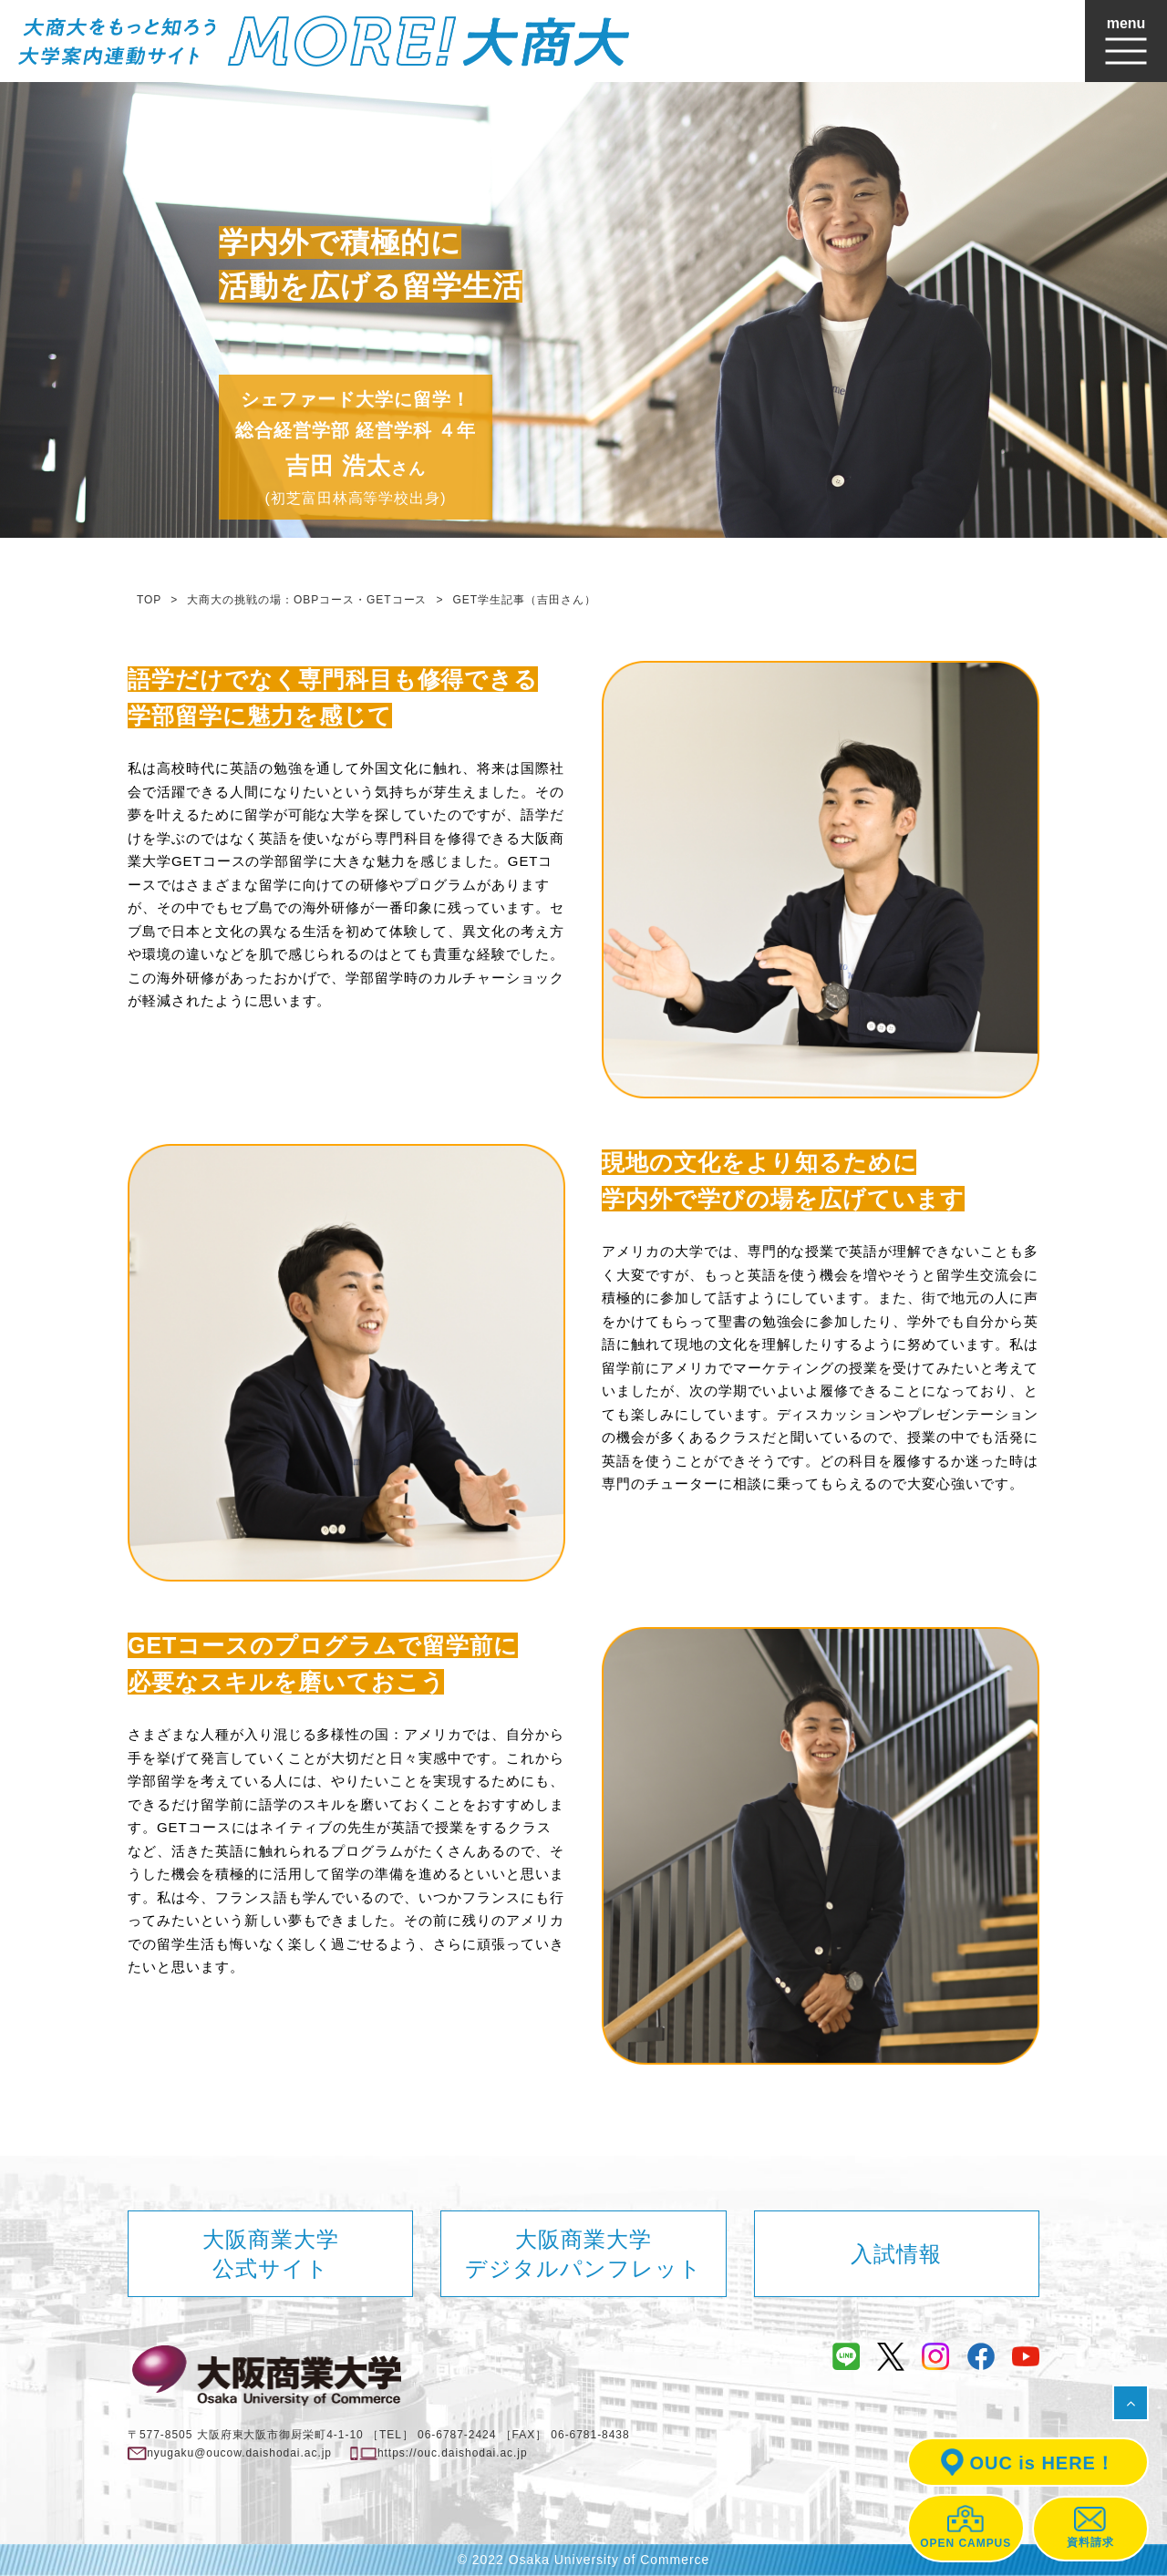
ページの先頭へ (1135, 2409)
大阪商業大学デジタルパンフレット (583, 2253)
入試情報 (896, 2253)
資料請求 (1090, 2528)
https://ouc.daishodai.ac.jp (452, 2453)
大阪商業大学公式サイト (270, 2253)
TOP (149, 599)
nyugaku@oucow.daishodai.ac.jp (239, 2453)
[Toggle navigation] (1126, 41)
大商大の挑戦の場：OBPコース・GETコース (307, 599)
